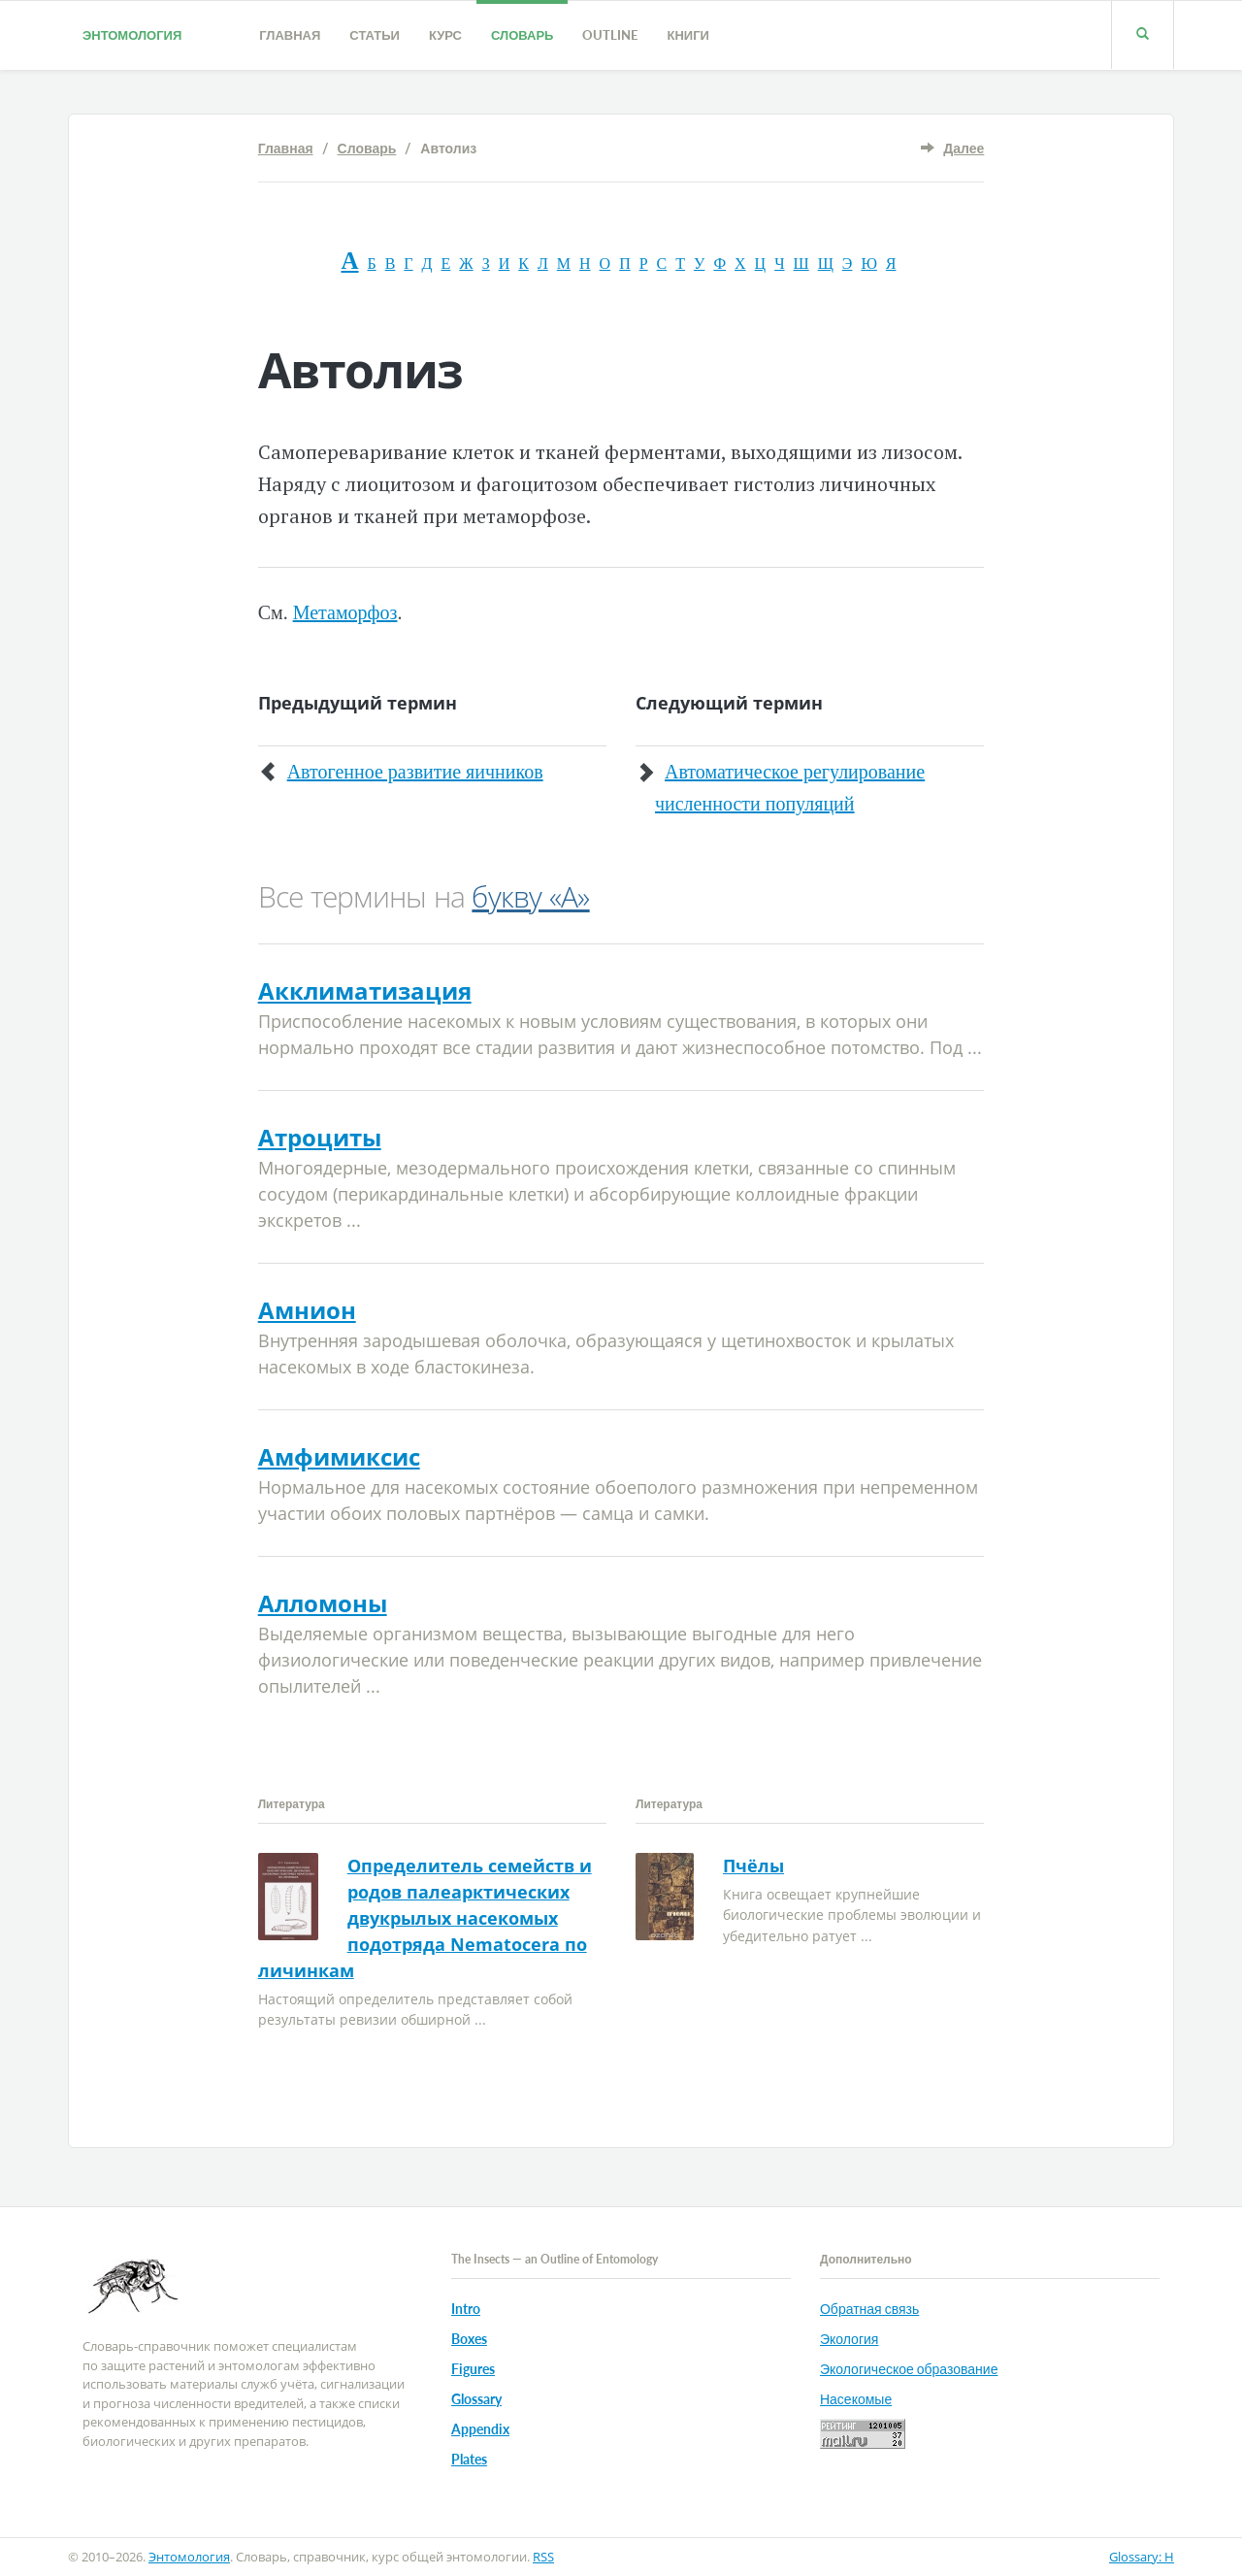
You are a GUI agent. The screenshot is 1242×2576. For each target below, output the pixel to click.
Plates (469, 2459)
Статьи (374, 35)
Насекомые (856, 2399)
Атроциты (319, 1137)
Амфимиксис (339, 1456)
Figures (473, 2369)
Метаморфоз (345, 612)
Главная (289, 35)
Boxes (469, 2338)
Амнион (307, 1310)
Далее (963, 148)
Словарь (522, 35)
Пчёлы (753, 1865)
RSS (543, 2556)
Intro (465, 2308)
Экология (849, 2338)
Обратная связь (869, 2308)
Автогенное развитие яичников (415, 771)
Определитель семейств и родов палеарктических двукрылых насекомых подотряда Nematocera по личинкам (425, 1918)
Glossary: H (1141, 2556)
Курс (445, 35)
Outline (609, 35)
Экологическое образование (908, 2369)
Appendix (480, 2429)
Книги (687, 35)
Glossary (476, 2399)
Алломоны (322, 1603)
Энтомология (131, 35)
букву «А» (530, 896)
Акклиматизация (365, 990)
